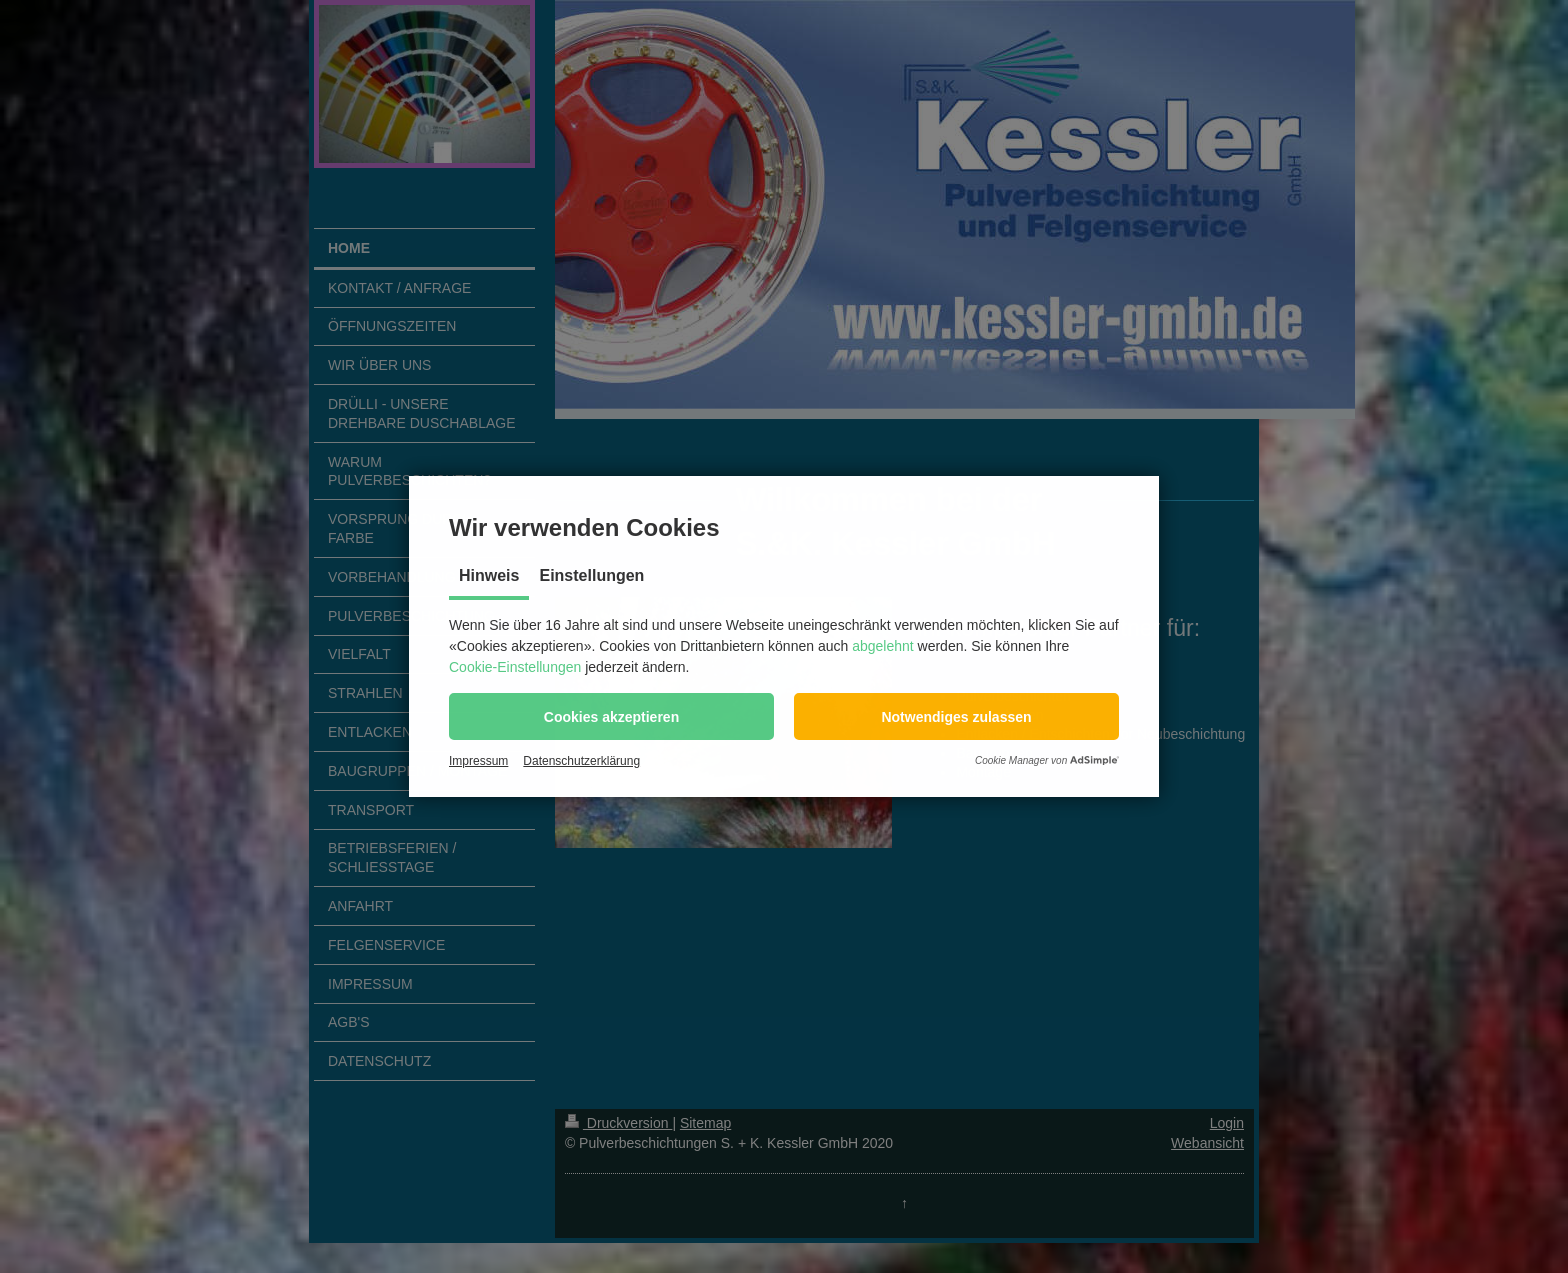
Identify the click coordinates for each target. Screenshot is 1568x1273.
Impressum (478, 761)
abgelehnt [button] (883, 646)
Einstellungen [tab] (591, 575)
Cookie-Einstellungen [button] (515, 667)
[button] (611, 716)
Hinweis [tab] (489, 575)
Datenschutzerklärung (581, 761)
